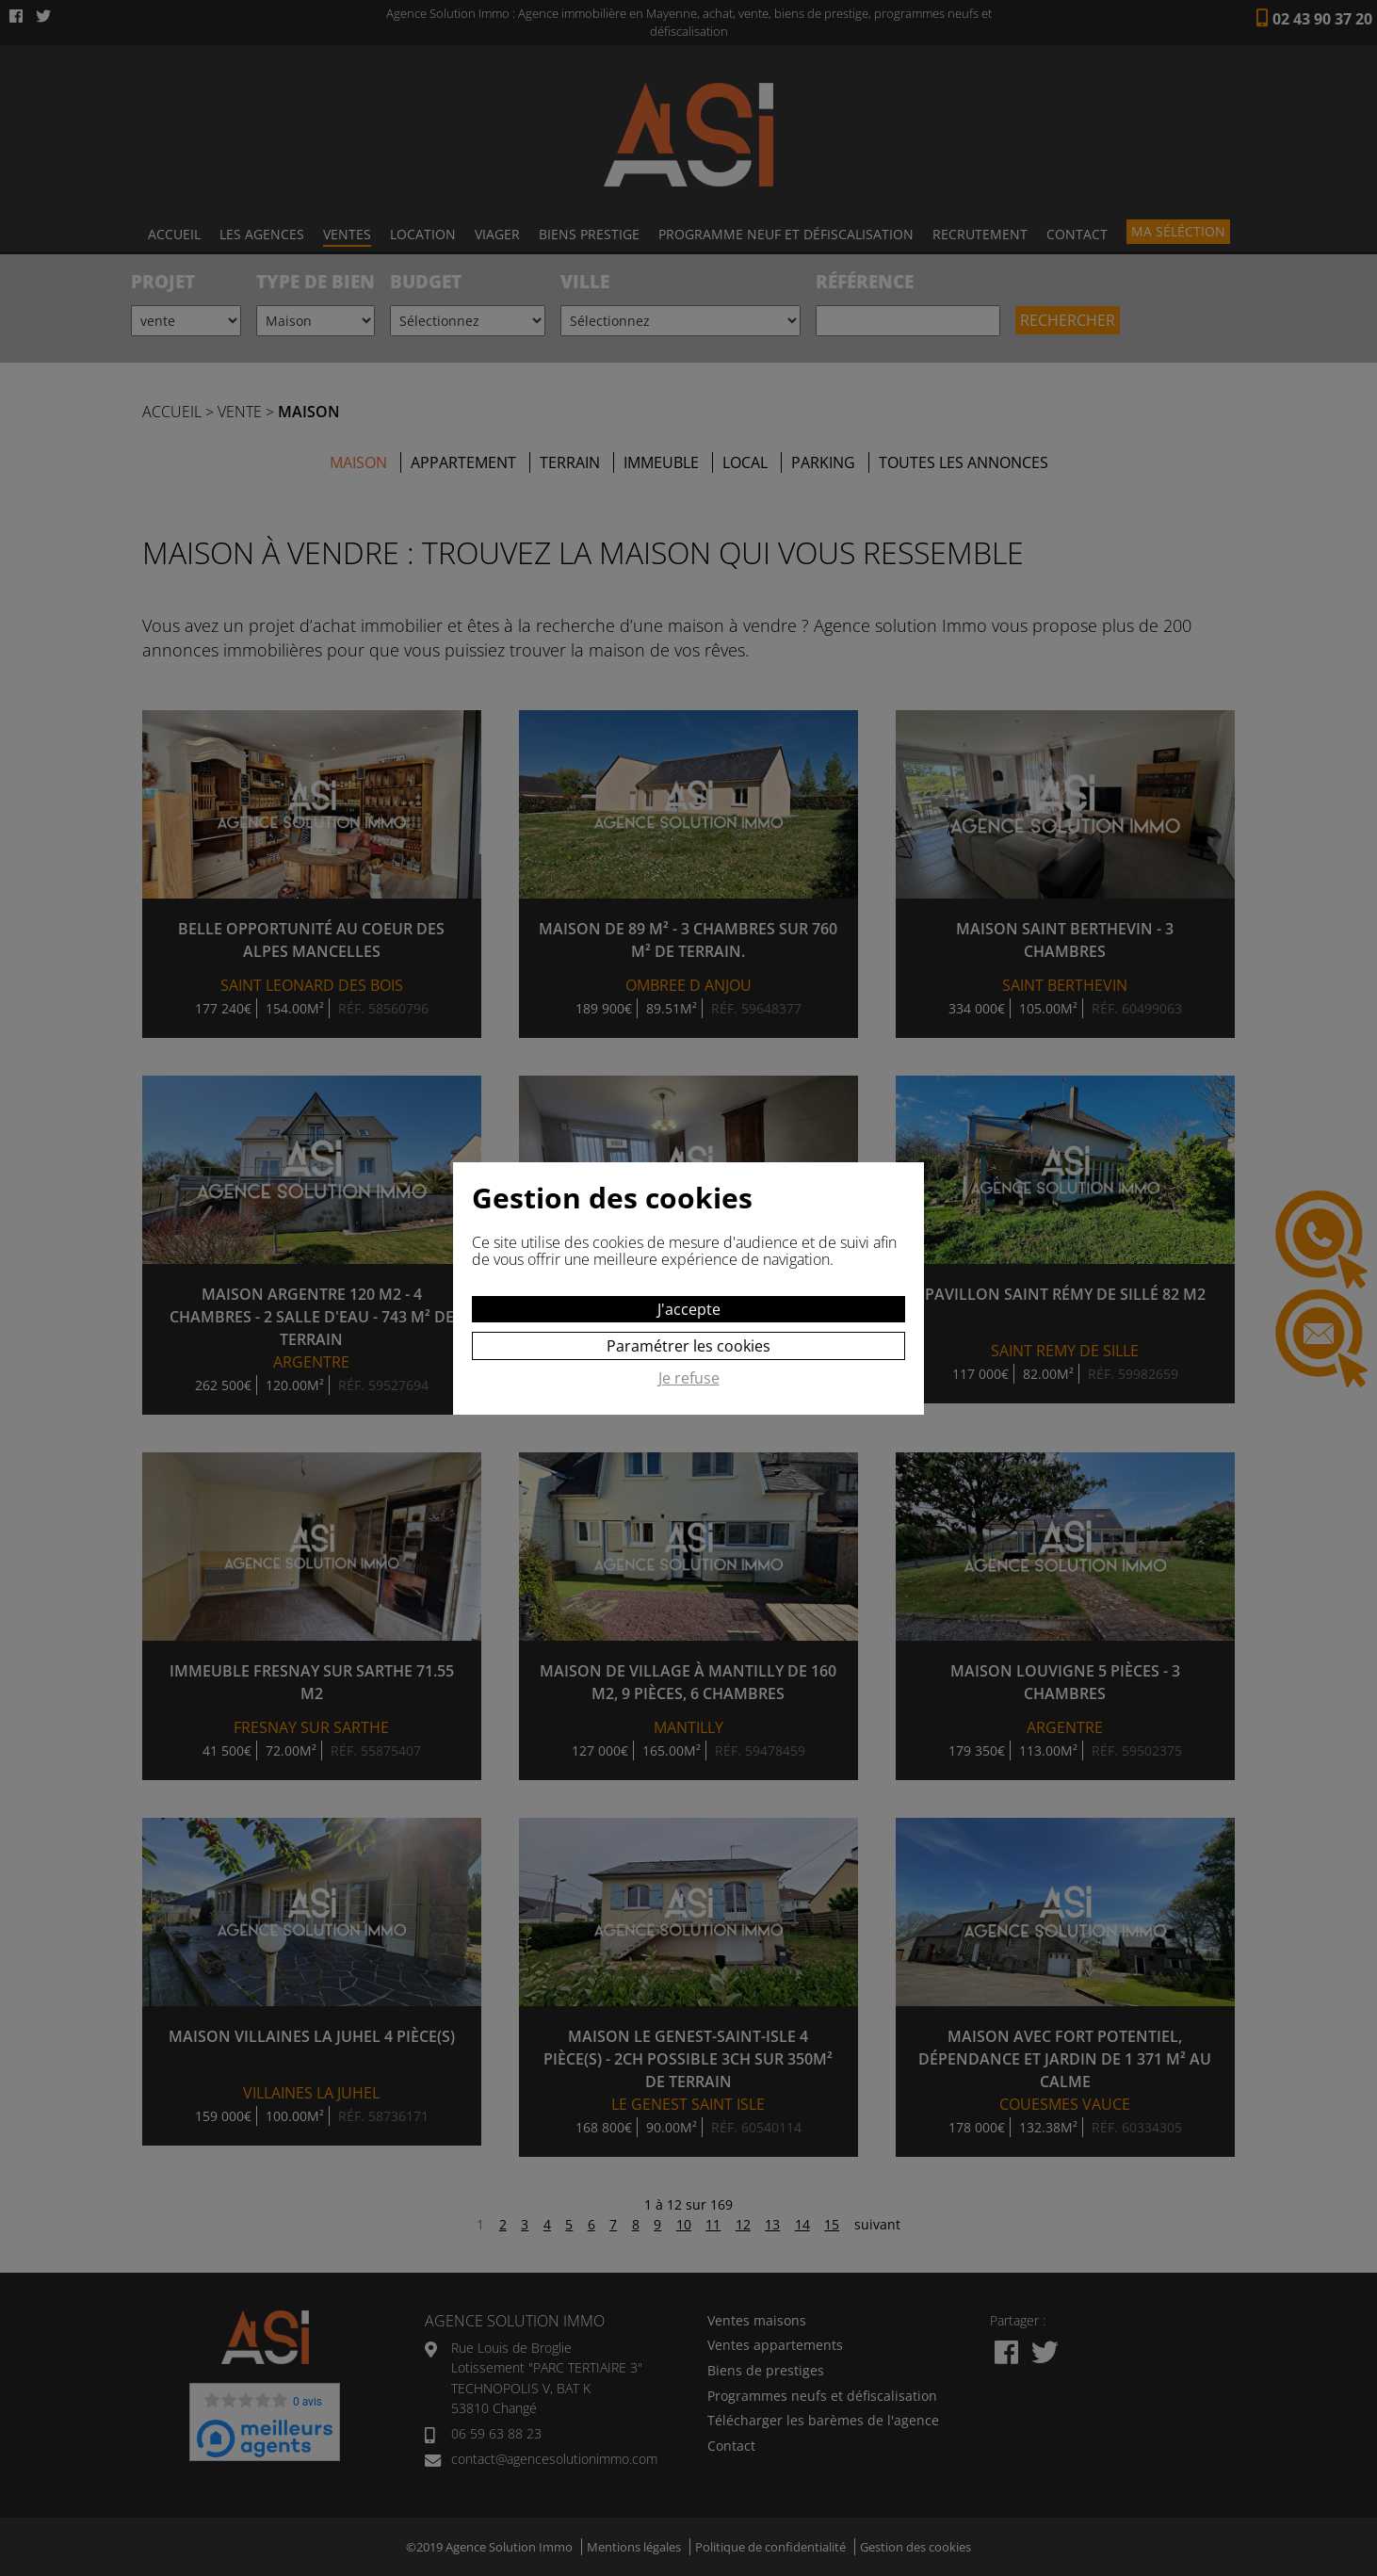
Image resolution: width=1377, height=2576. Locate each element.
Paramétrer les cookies (688, 1346)
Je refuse (689, 1378)
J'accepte (689, 1309)
